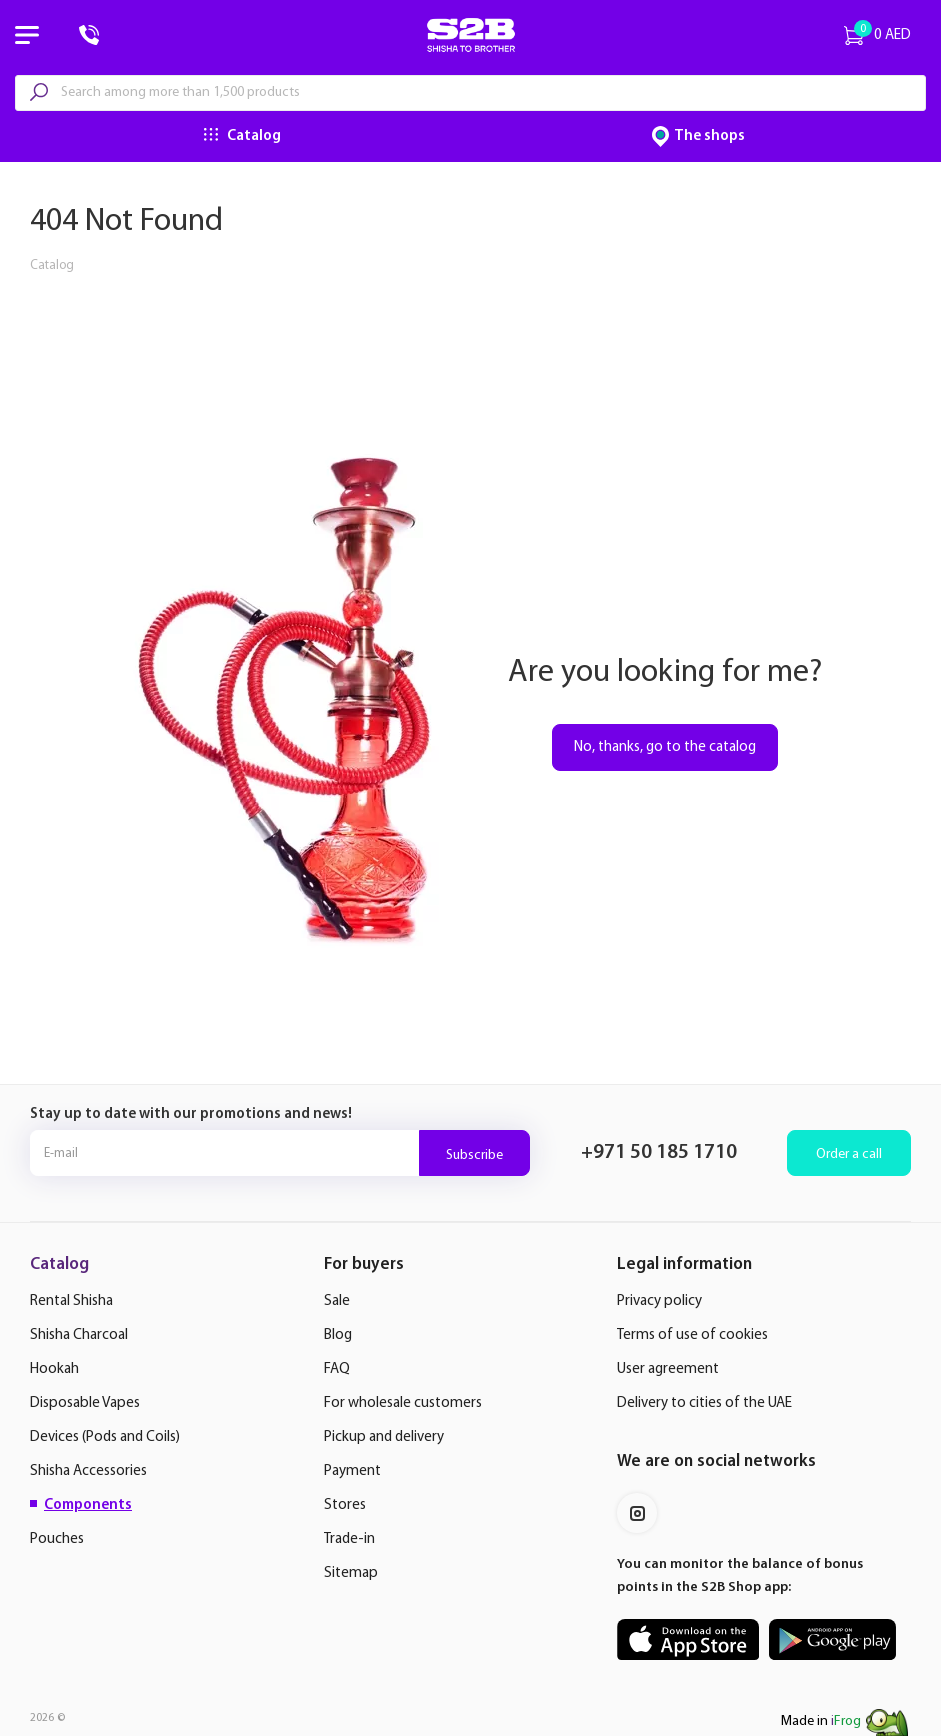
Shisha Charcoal (79, 1335)
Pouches (57, 1539)
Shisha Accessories (88, 1471)
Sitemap (351, 1573)
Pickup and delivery (384, 1437)
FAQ (337, 1369)
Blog (338, 1335)
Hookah (54, 1369)
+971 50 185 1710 (659, 1153)
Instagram (637, 1513)
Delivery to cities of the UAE (704, 1403)
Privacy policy (659, 1301)
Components (88, 1505)
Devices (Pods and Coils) (105, 1437)
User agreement (668, 1369)
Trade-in (349, 1539)
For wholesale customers (403, 1403)
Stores (345, 1505)
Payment (352, 1471)
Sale (337, 1301)
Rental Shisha (71, 1301)
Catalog (254, 136)
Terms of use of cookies (692, 1335)
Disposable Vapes (85, 1403)
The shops (709, 136)
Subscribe (474, 1155)
